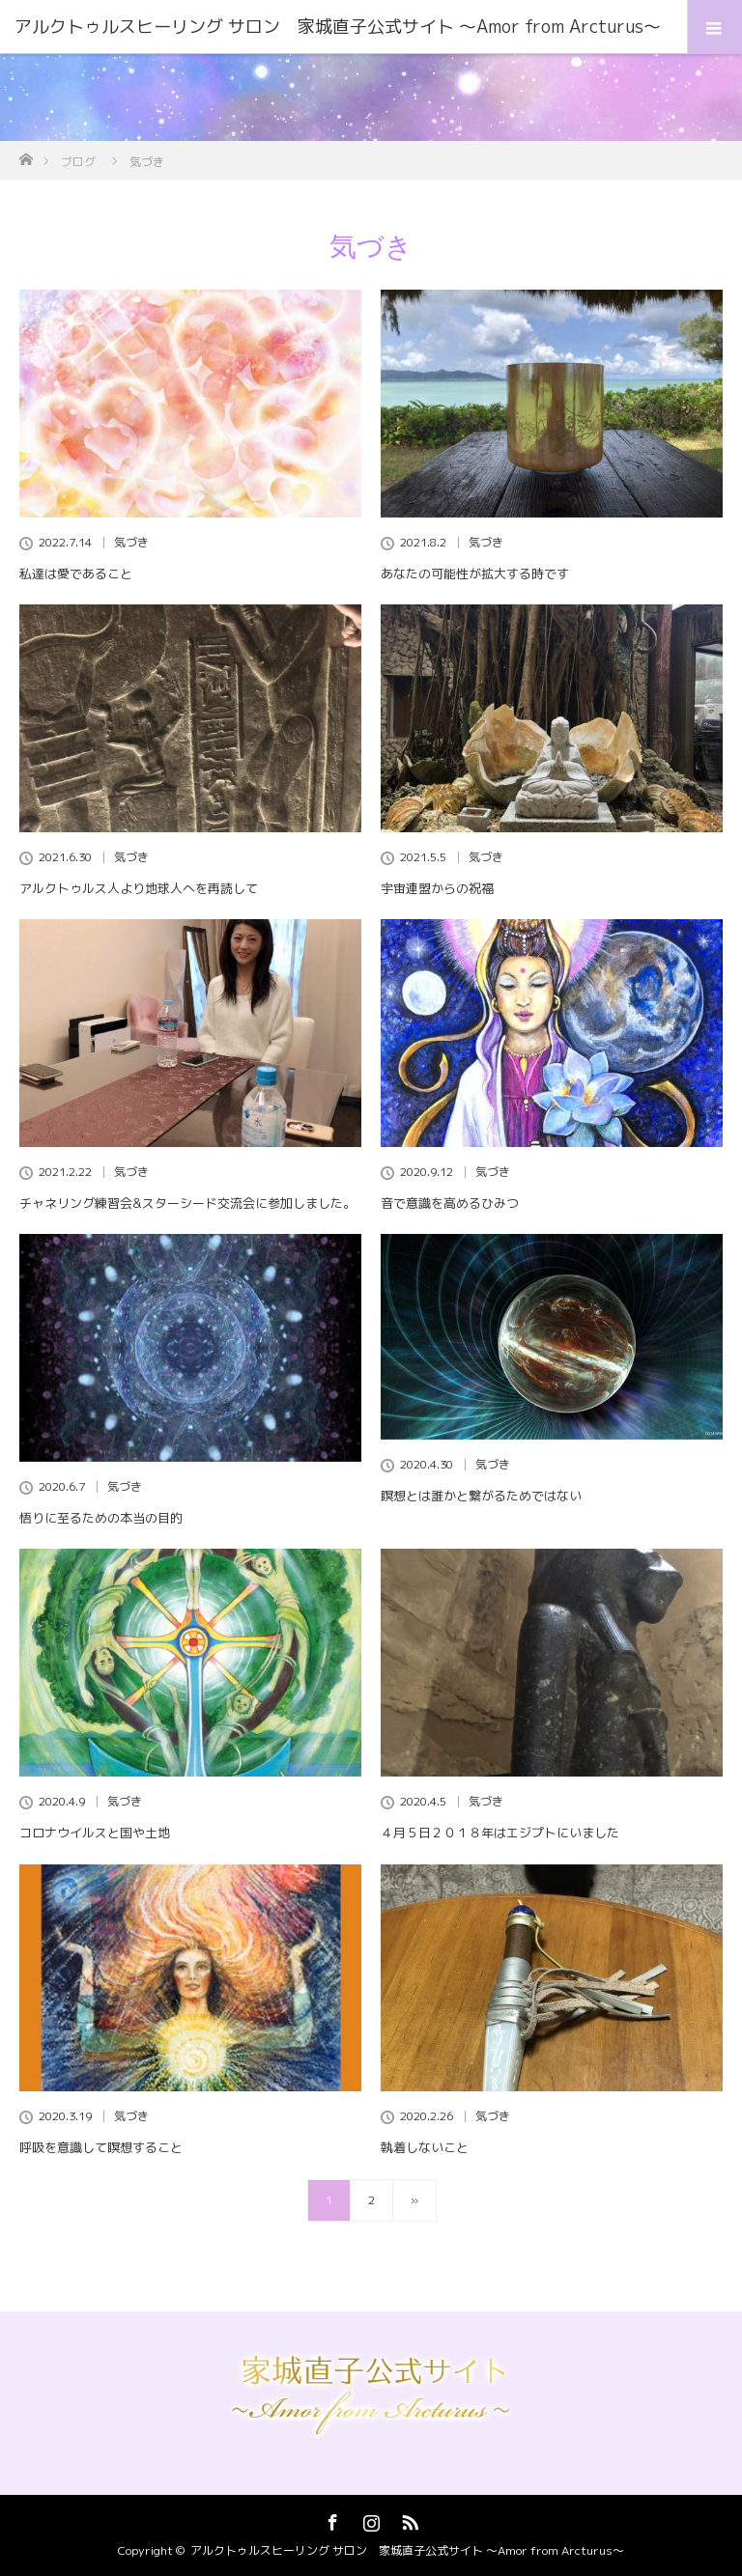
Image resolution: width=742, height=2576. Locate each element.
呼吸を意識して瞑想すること (101, 2147)
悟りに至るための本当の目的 (101, 1517)
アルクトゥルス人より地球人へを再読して (138, 888)
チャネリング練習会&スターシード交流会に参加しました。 (187, 1203)
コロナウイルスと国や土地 (94, 1832)
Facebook (330, 2519)
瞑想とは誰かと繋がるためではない (481, 1495)
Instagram (369, 2519)
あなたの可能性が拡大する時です (475, 573)
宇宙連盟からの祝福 (437, 888)
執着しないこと (425, 2147)
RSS (407, 2519)
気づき (131, 542)
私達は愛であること (75, 573)
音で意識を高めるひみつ (450, 1203)
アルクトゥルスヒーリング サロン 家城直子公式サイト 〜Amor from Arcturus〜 (407, 2550)
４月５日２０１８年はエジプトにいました (500, 1832)
